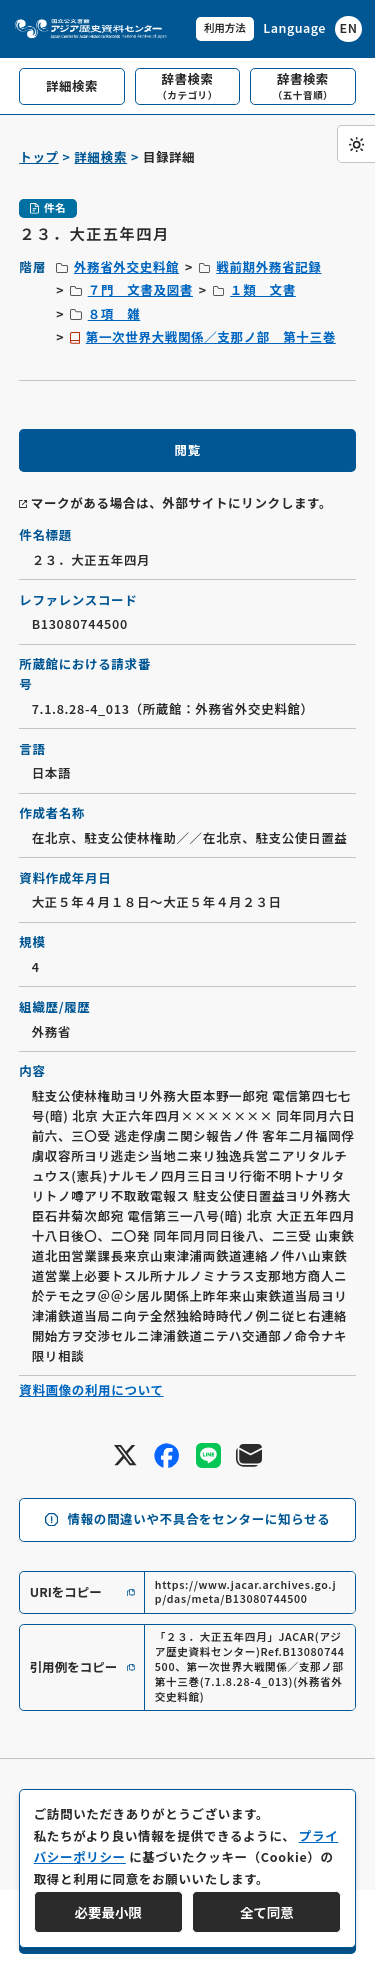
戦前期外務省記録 (268, 267)
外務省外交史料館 (126, 267)
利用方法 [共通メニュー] (224, 27)
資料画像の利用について (91, 1390)
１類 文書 (263, 290)
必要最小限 (108, 1912)
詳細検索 (100, 157)
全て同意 (267, 1912)
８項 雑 (114, 314)
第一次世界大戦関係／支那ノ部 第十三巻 (211, 337)
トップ (38, 157)
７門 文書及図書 (140, 290)
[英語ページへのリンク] (312, 29)
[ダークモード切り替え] (356, 144)
